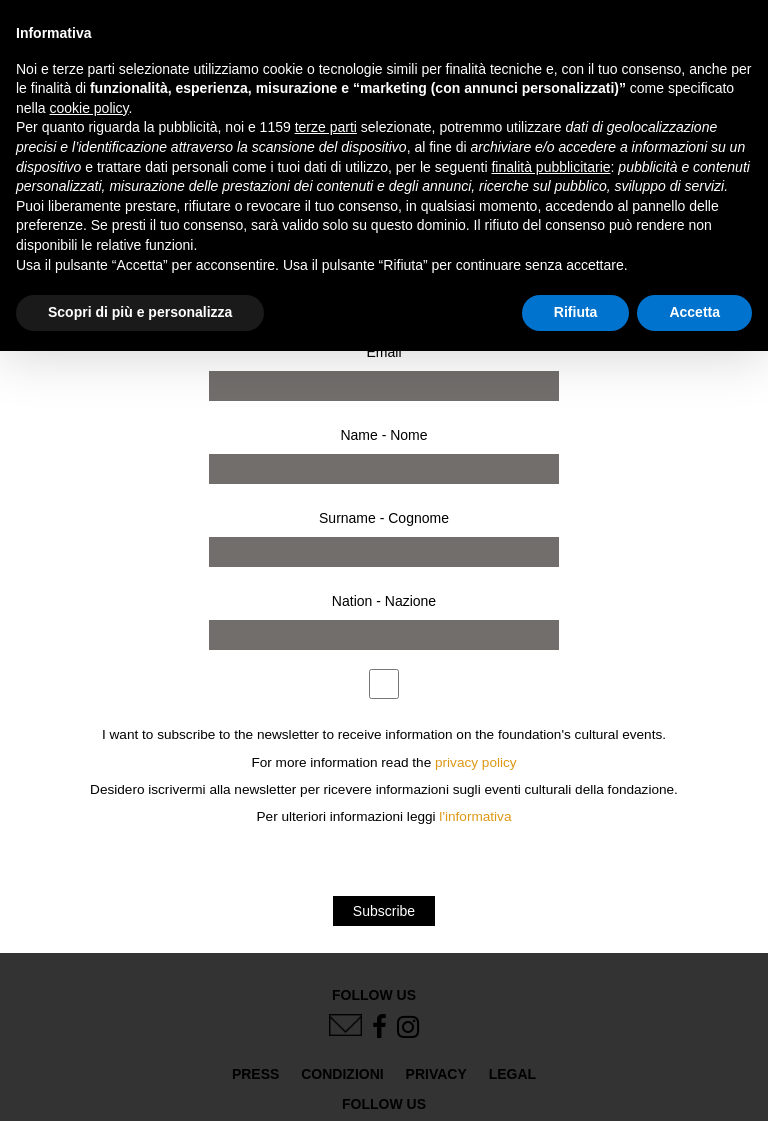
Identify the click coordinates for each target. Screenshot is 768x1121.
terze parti (326, 127)
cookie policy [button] (88, 108)
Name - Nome (383, 435)
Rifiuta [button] (576, 312)
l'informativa (475, 816)
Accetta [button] (694, 312)
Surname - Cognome (384, 518)
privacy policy (476, 762)
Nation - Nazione (384, 601)
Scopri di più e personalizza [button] (140, 312)
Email (383, 352)
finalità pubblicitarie (550, 167)
